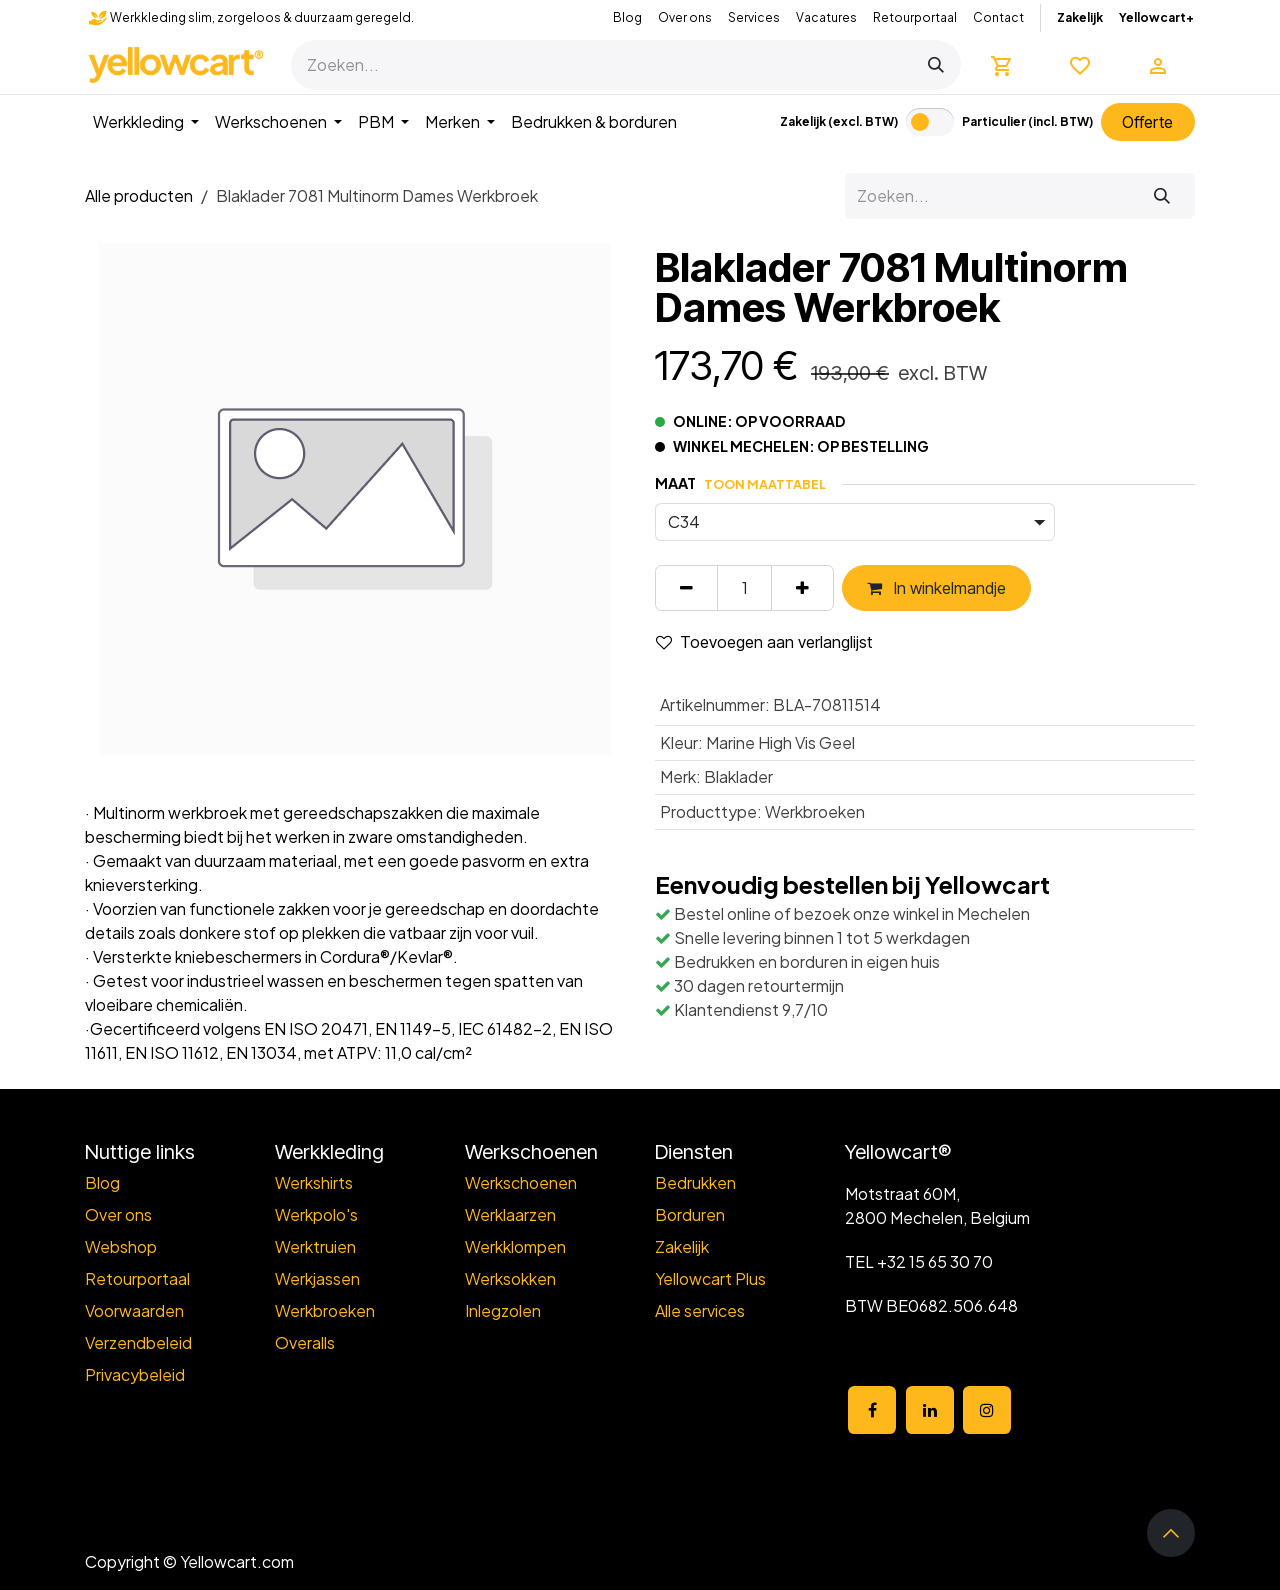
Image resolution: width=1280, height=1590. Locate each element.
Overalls (305, 1342)
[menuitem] (146, 122)
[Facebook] (872, 1410)
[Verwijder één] (686, 588)
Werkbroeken (325, 1310)
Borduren (690, 1214)
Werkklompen (515, 1246)
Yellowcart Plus (710, 1278)
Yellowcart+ (1156, 17)
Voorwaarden (134, 1310)
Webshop (121, 1246)
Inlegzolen (503, 1310)
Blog (627, 17)
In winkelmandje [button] (936, 588)
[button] (1171, 1533)
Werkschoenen (521, 1182)
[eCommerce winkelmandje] (1002, 65)
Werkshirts (314, 1182)
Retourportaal (915, 17)
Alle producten (139, 195)
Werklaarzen (510, 1214)
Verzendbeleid (138, 1342)
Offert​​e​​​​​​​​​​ (1147, 122)
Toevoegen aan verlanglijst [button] (764, 642)
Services (754, 17)
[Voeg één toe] (802, 588)
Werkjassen (317, 1278)
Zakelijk (1080, 17)
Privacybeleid (135, 1374)
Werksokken (510, 1278)
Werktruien (315, 1246)
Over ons (685, 17)
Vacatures (826, 17)
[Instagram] (987, 1410)
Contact (998, 17)
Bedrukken (695, 1182)
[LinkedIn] (930, 1410)
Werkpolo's (316, 1214)
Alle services (700, 1310)
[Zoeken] (936, 65)
